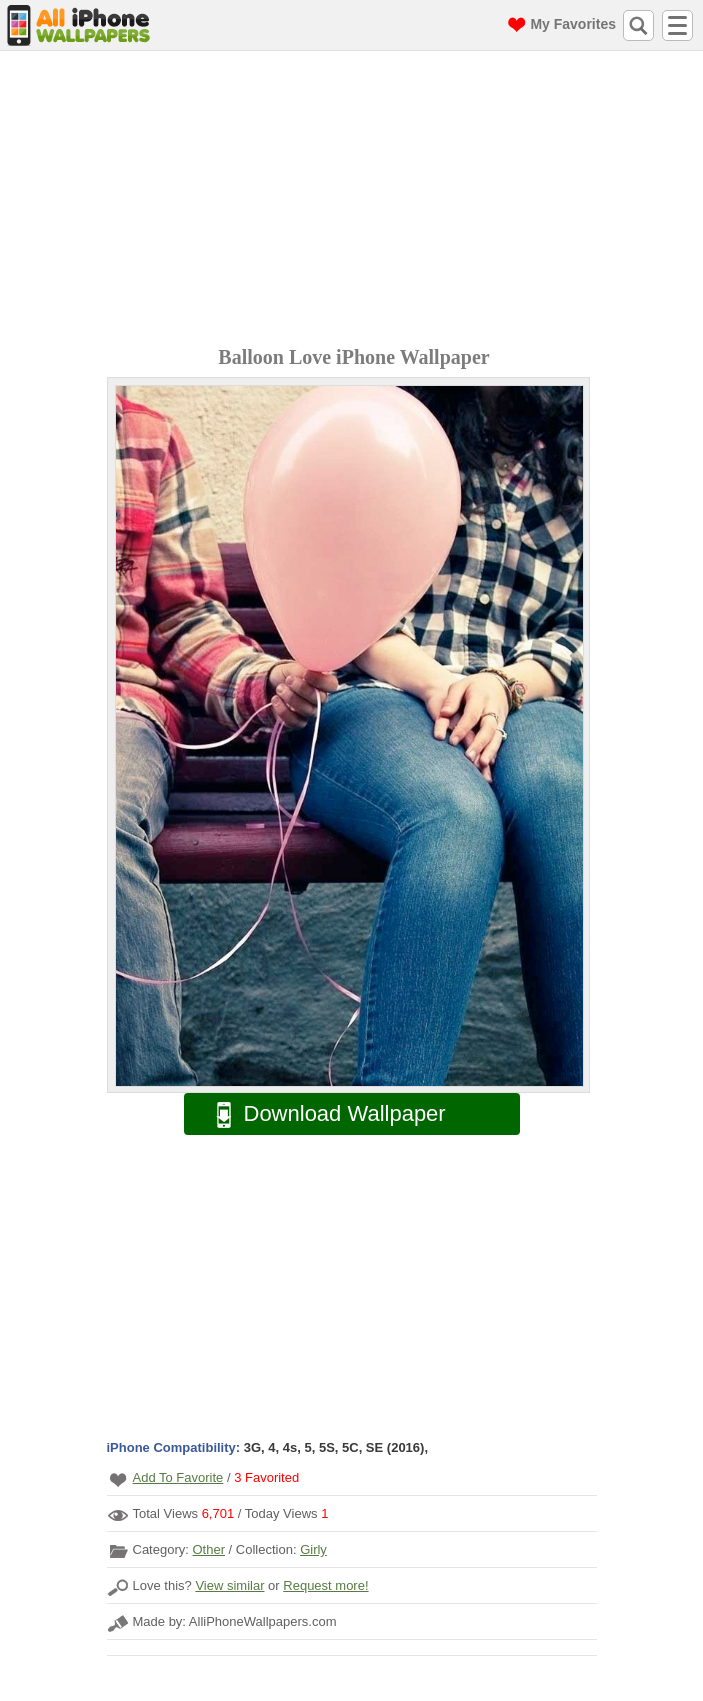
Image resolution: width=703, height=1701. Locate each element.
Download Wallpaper (321, 1114)
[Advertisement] (356, 201)
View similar (229, 1585)
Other (208, 1549)
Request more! (325, 1585)
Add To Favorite (178, 1477)
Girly (313, 1549)
